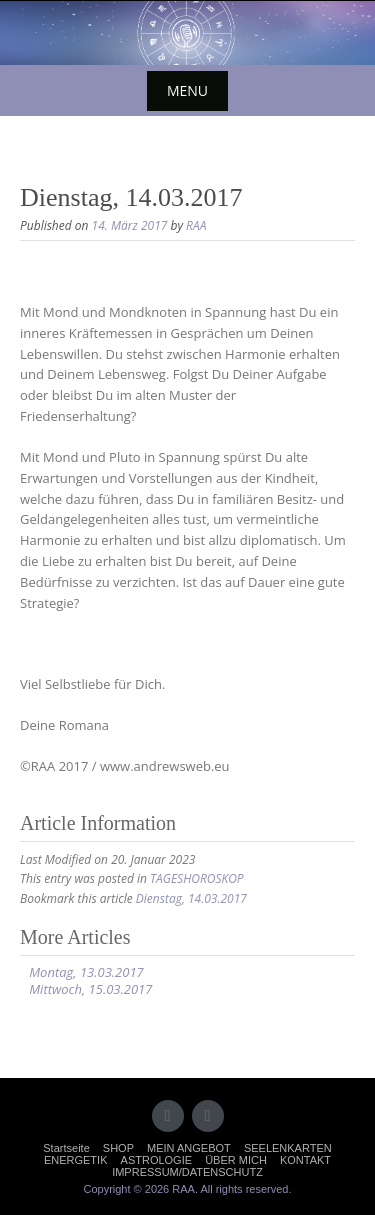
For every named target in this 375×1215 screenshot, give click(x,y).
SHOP (118, 1148)
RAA (196, 225)
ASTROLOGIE (157, 1160)
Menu (187, 90)
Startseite (66, 1148)
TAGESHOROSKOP (197, 878)
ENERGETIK (76, 1160)
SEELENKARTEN (288, 1148)
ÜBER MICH (236, 1160)
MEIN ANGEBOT (189, 1148)
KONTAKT (305, 1160)
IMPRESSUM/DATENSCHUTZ (187, 1172)
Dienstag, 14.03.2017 (191, 898)
